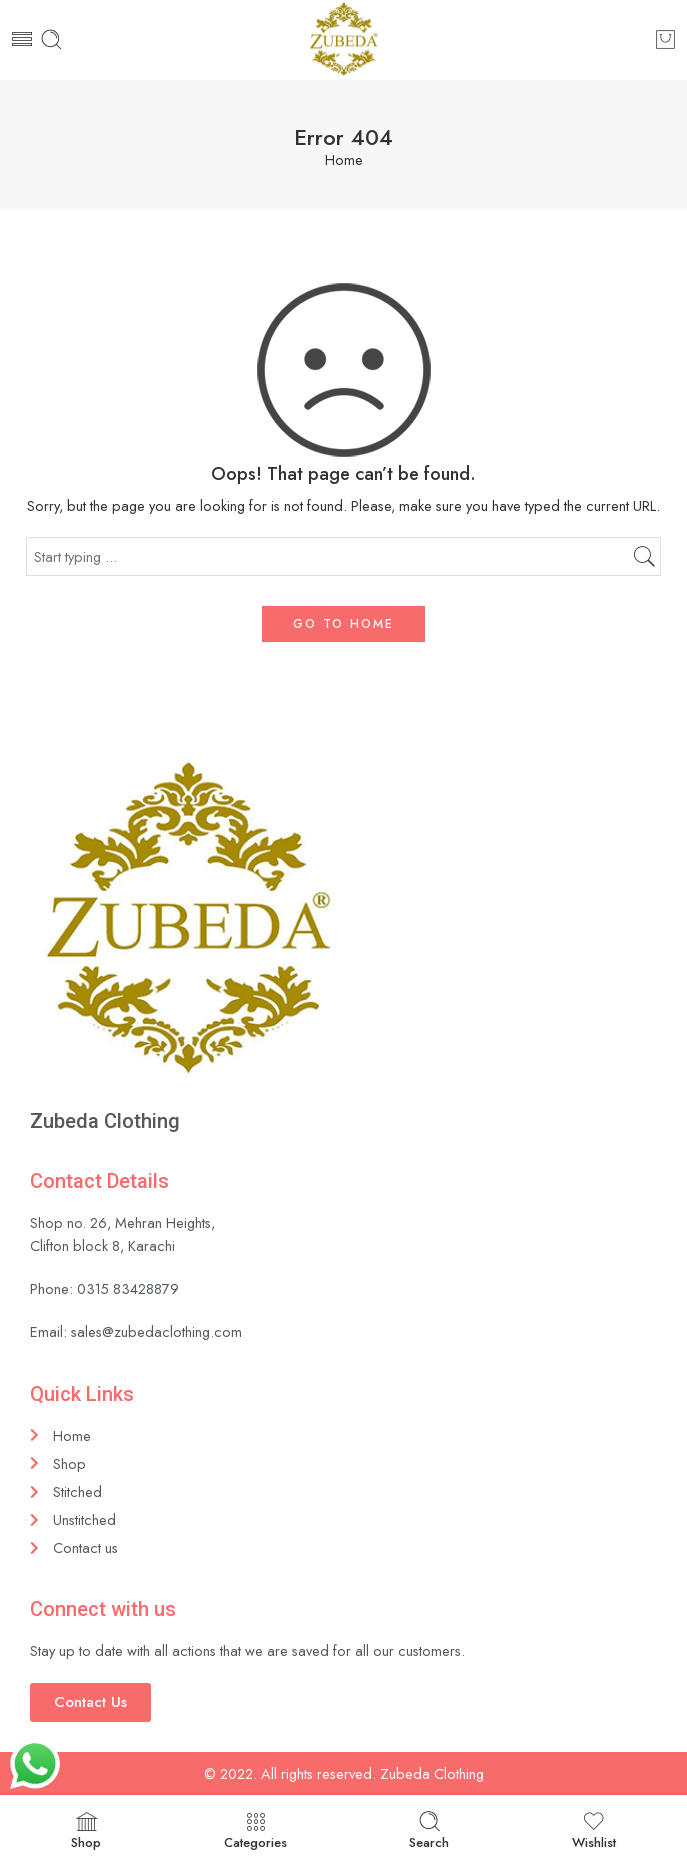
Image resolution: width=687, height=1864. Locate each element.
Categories (255, 1831)
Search (429, 1831)
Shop (86, 1831)
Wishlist (594, 1831)
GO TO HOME (343, 624)
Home (344, 160)
